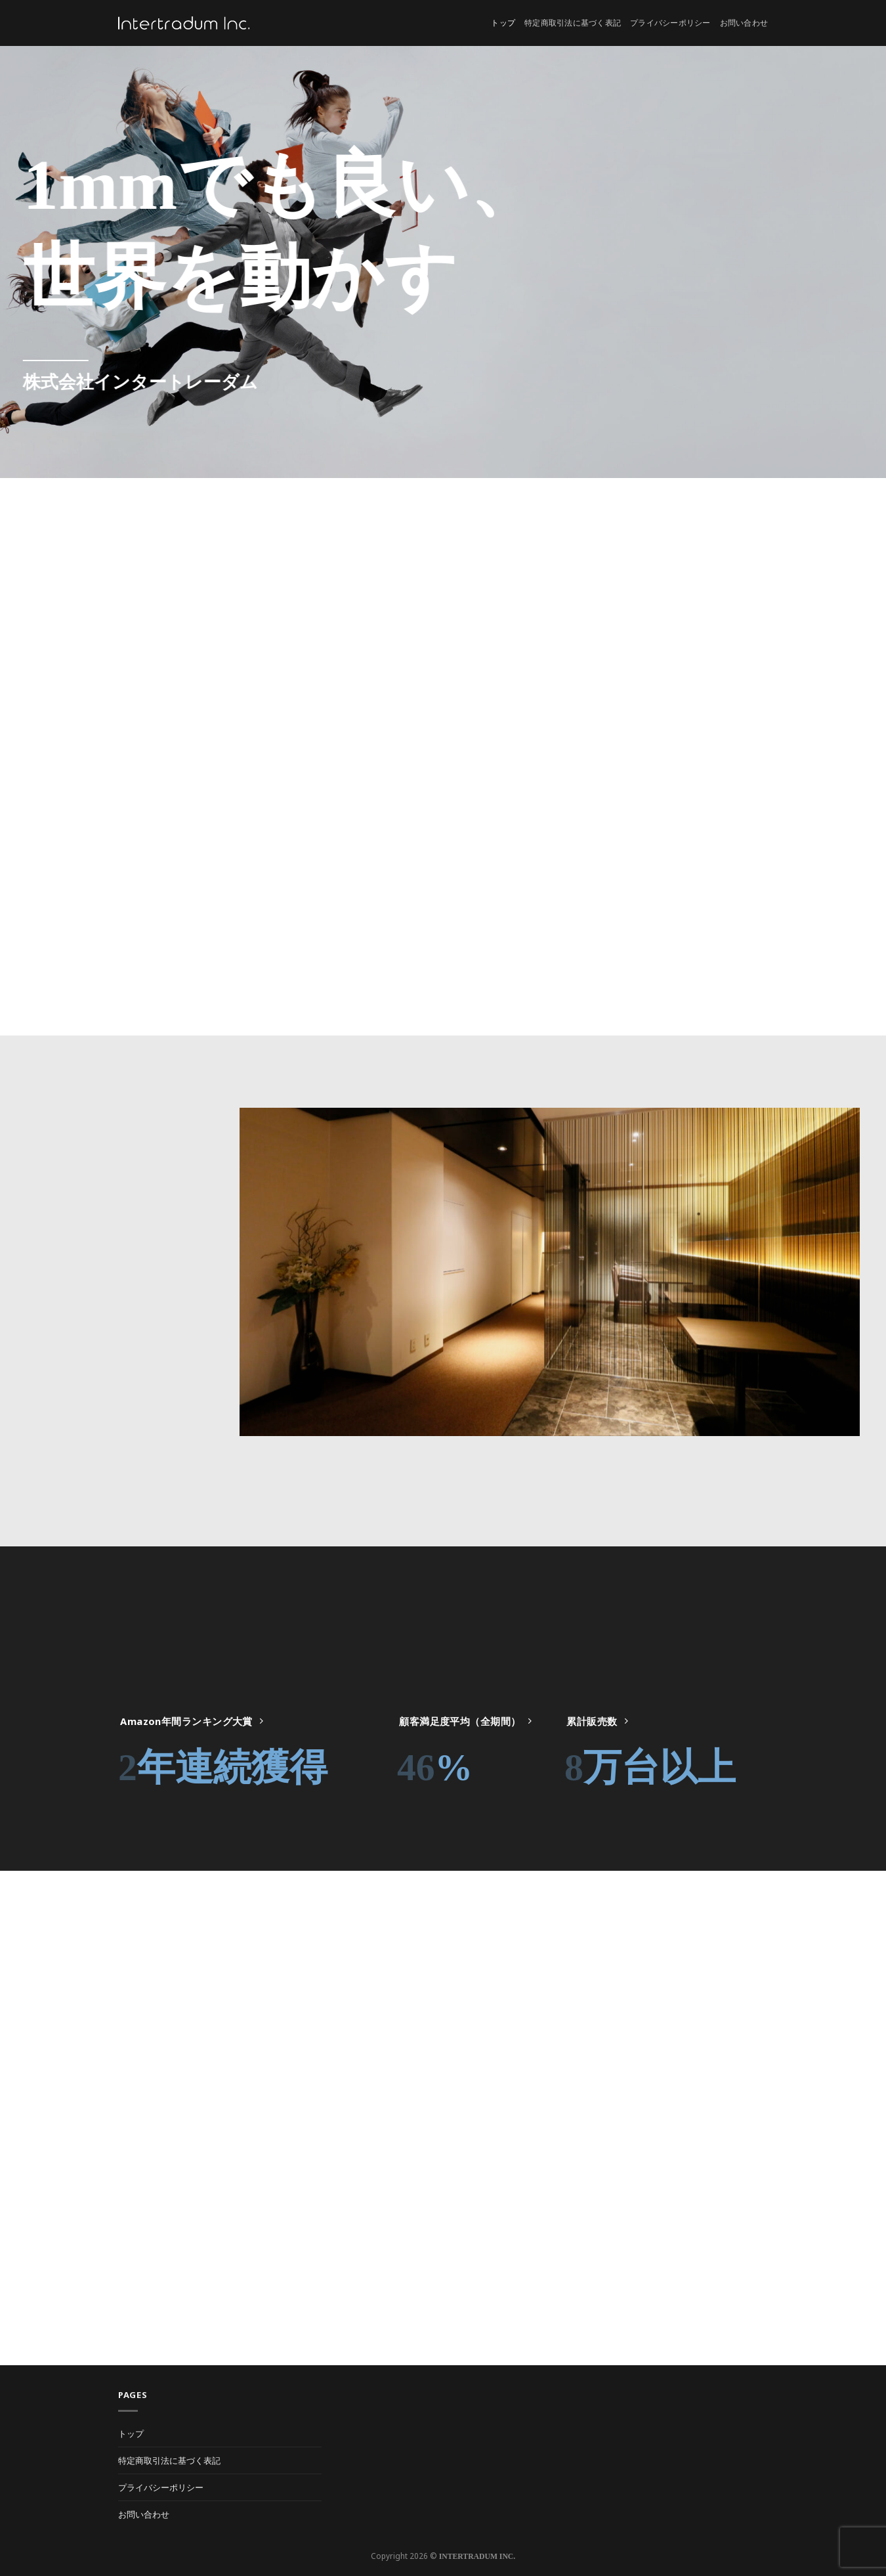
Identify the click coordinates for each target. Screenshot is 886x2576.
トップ (503, 23)
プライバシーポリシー (670, 23)
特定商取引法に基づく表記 (572, 23)
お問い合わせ (744, 23)
